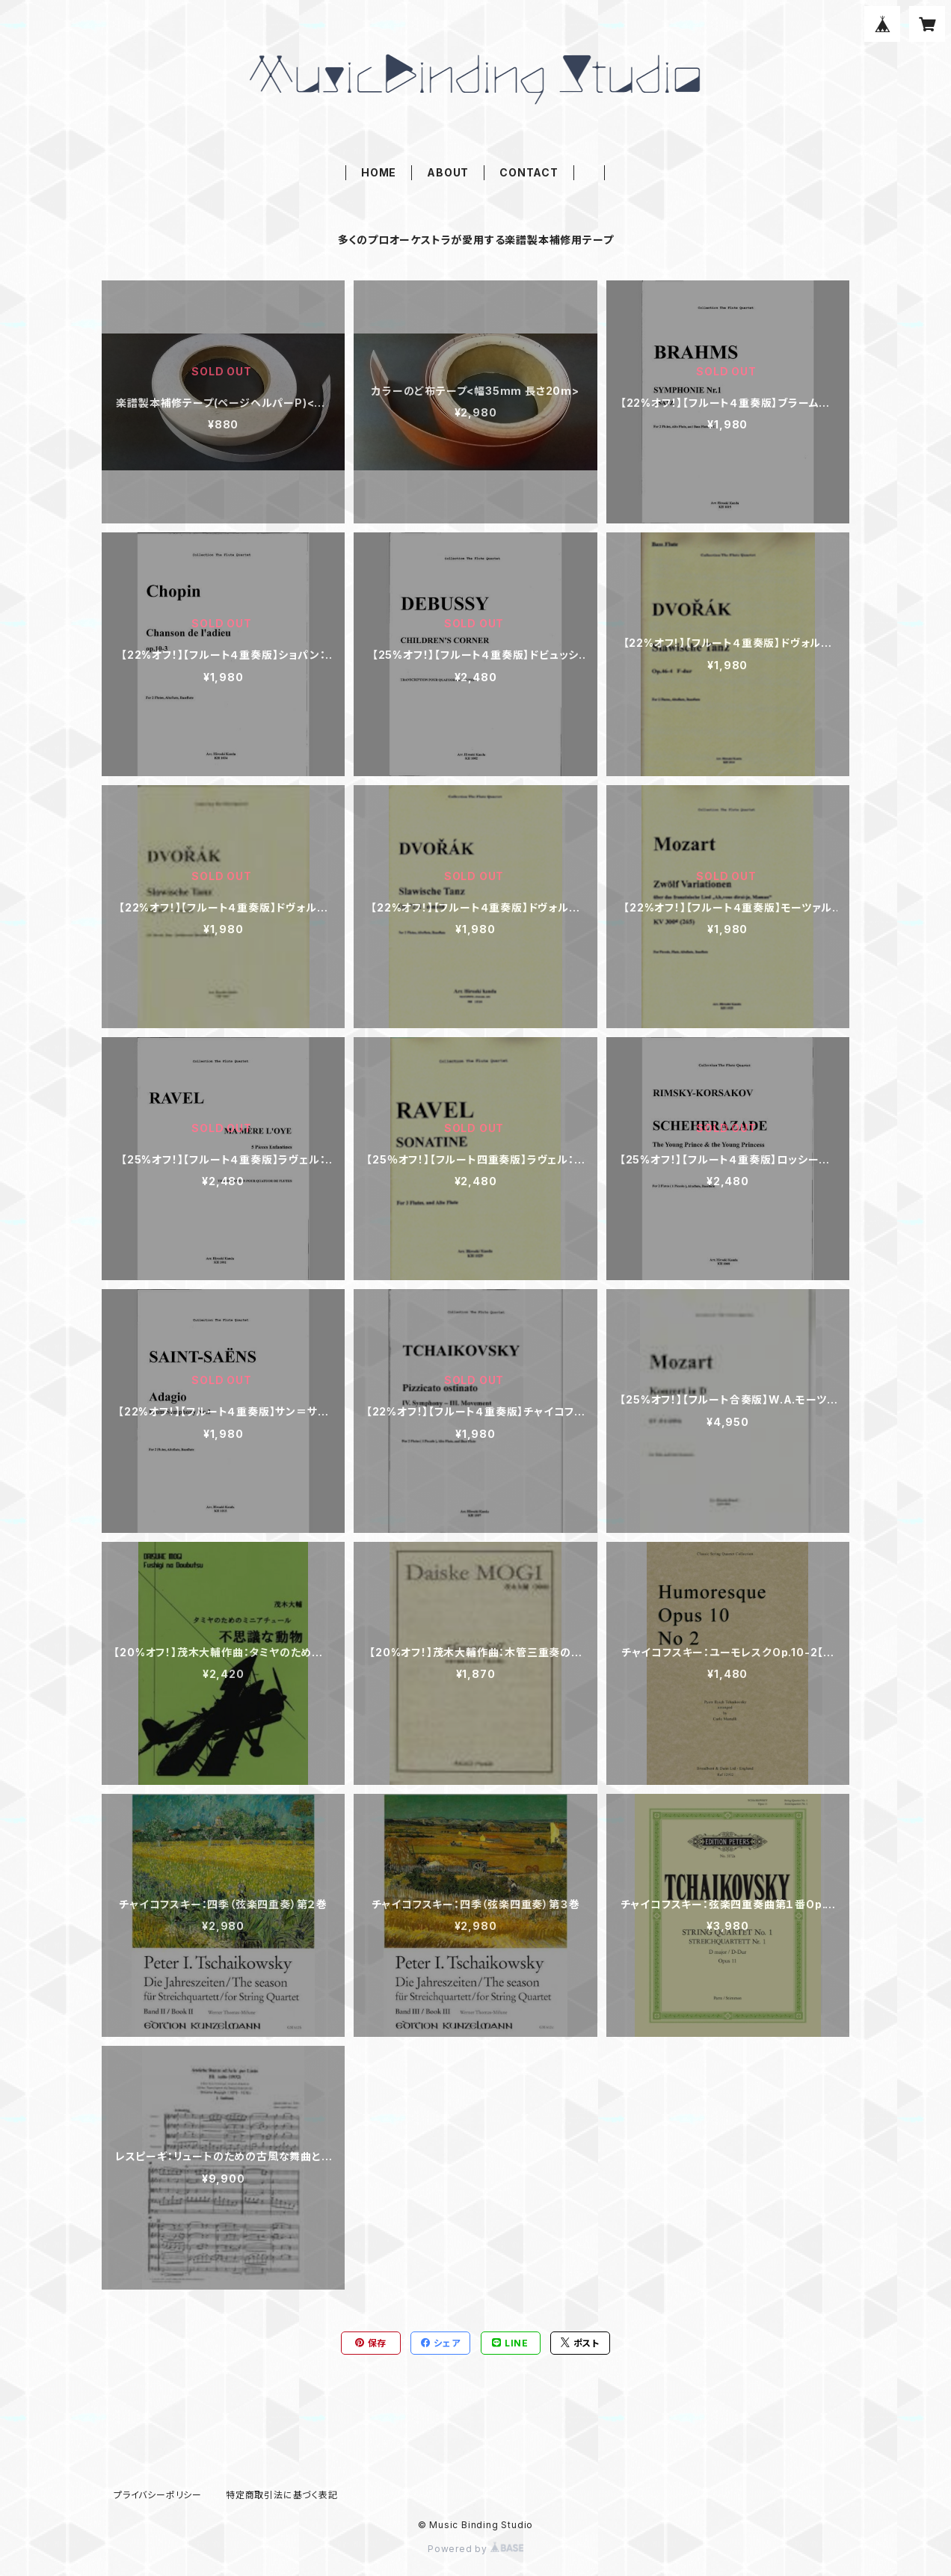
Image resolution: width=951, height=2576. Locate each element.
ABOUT (448, 172)
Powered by (475, 2548)
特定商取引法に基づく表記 (282, 2494)
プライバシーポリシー (158, 2494)
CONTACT (528, 172)
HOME (378, 172)
